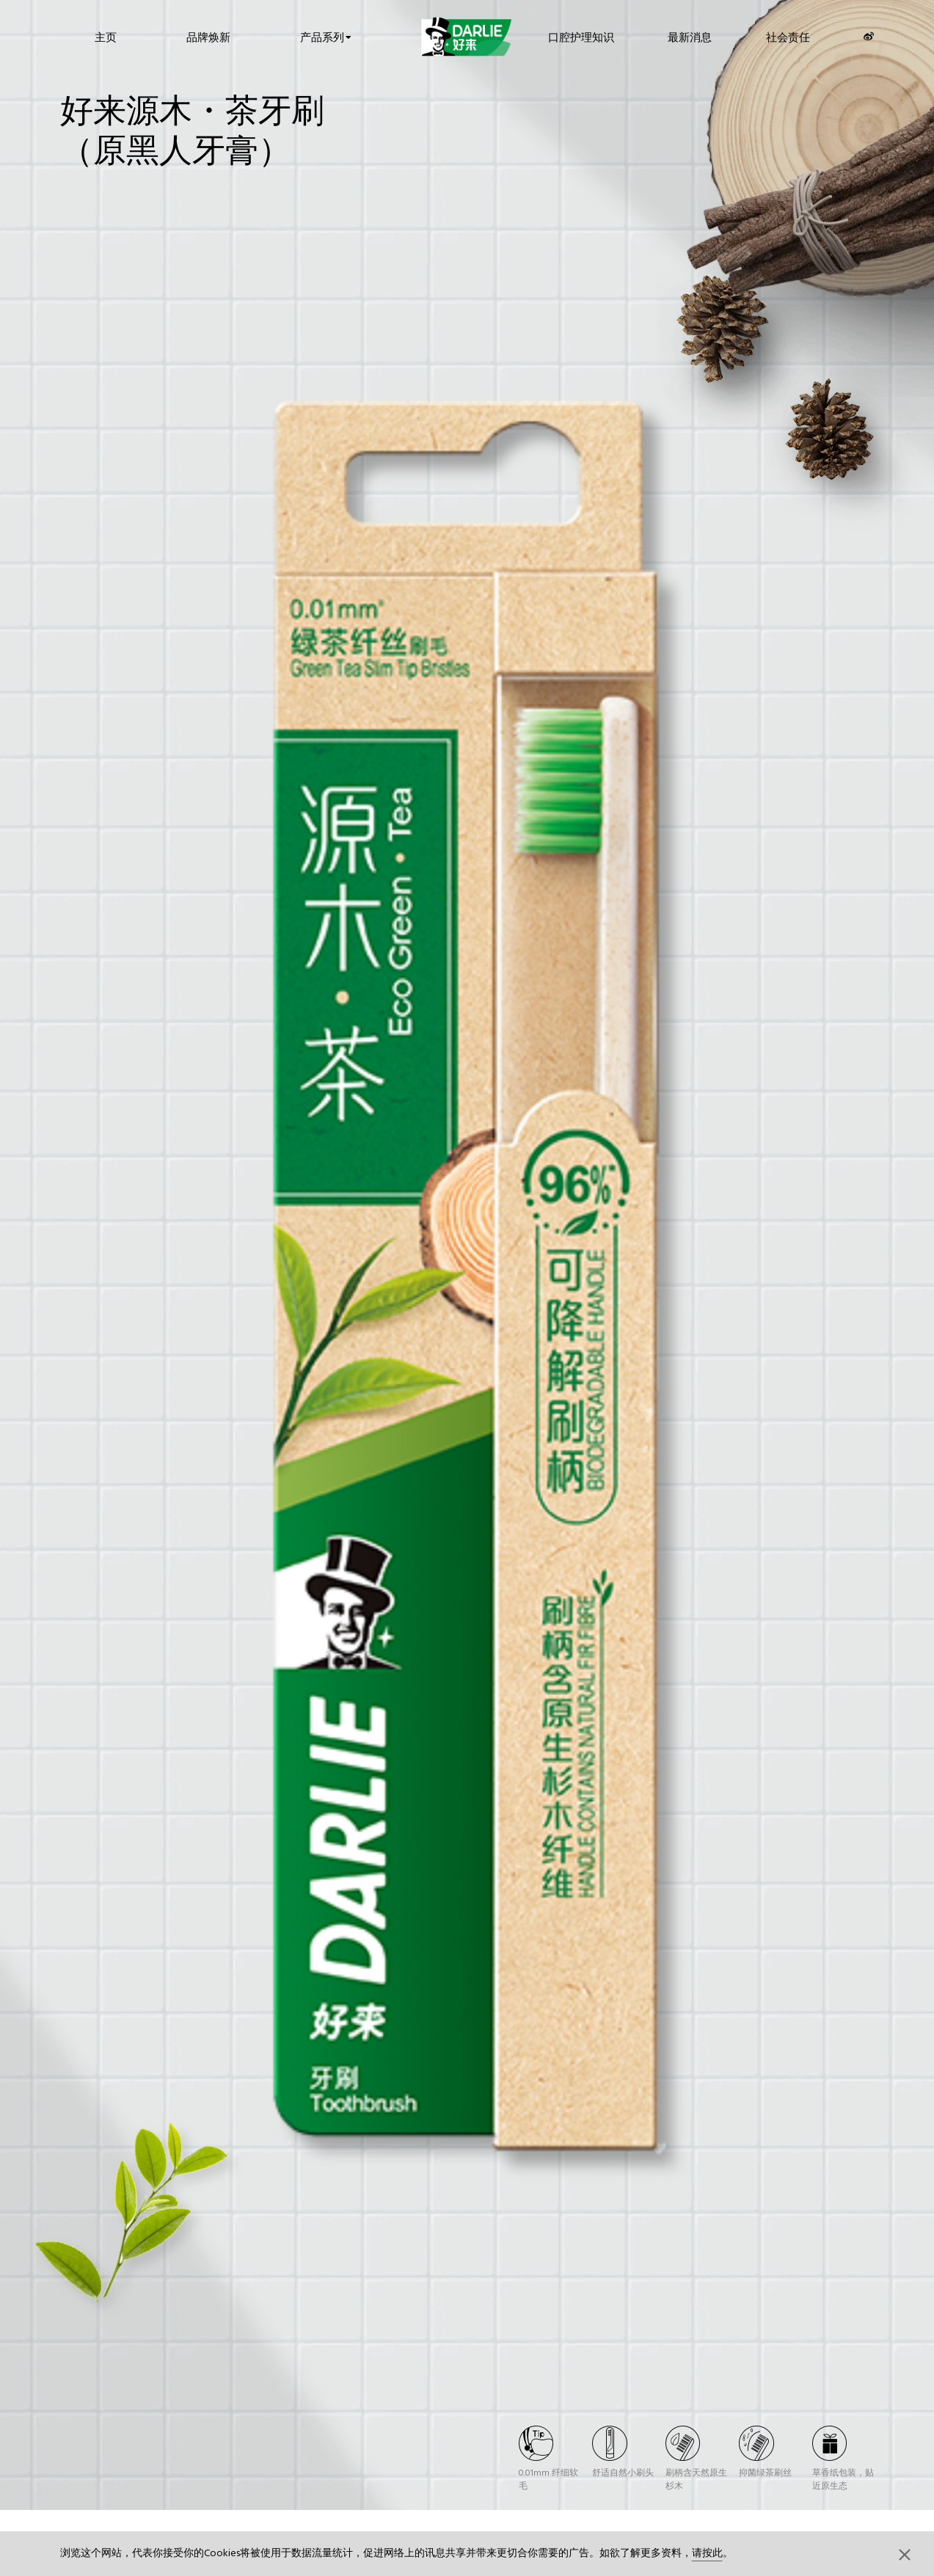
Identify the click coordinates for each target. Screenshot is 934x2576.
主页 (106, 36)
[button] (904, 2554)
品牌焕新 (208, 36)
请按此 (707, 2553)
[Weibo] (869, 36)
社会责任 (788, 36)
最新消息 (690, 36)
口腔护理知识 (581, 36)
